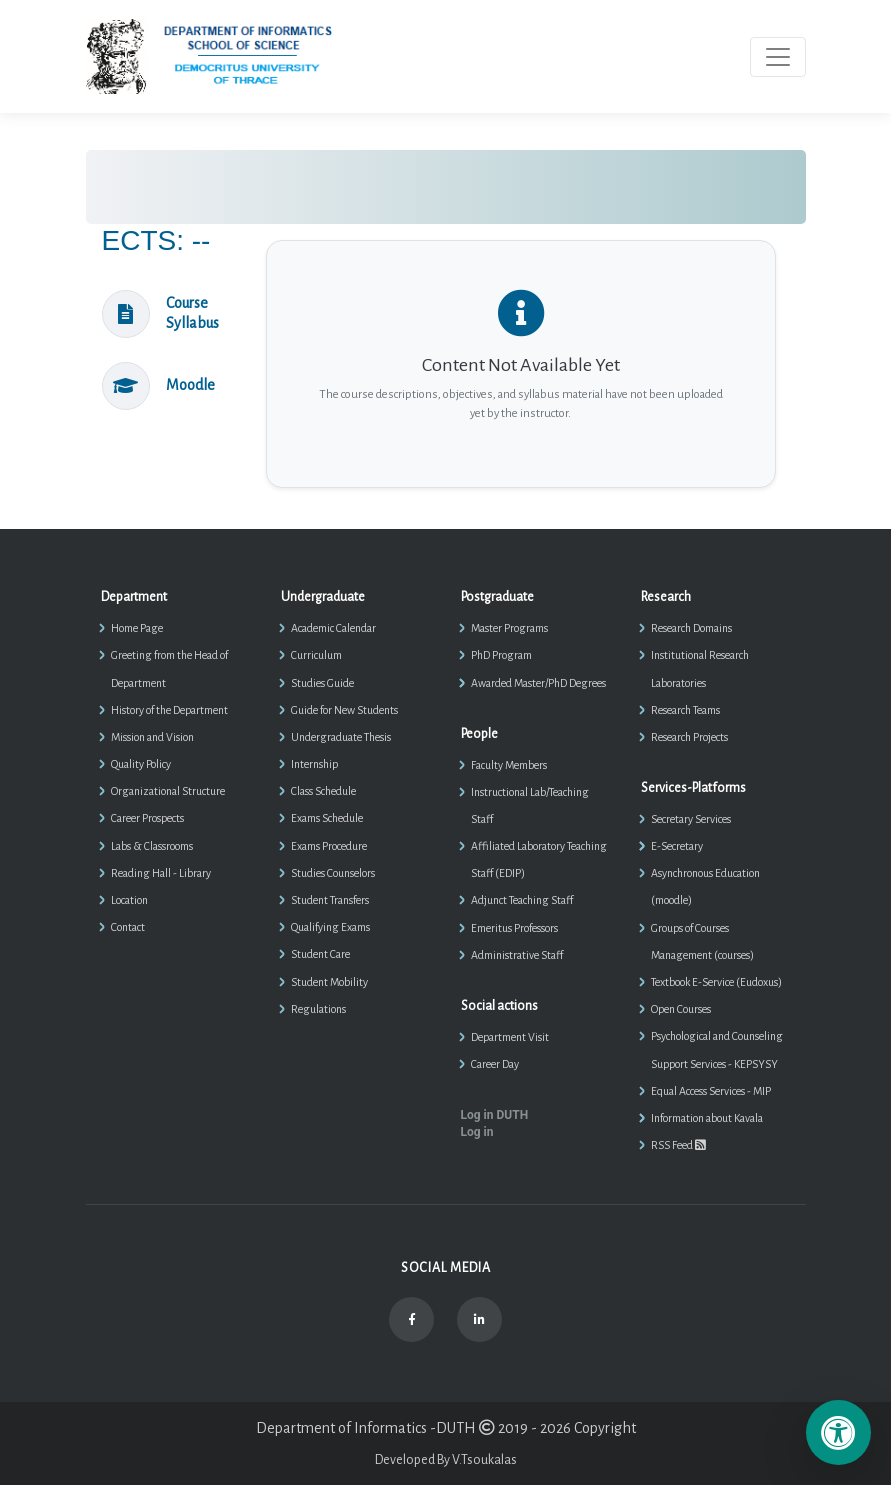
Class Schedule (323, 791)
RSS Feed (678, 1145)
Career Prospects (147, 818)
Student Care (320, 954)
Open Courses (681, 1009)
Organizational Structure (168, 791)
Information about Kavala (707, 1118)
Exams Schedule (327, 818)
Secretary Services (691, 819)
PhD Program (501, 655)
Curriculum (316, 655)
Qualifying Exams (330, 927)
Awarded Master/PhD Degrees (538, 683)
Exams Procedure (329, 846)
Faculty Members (509, 765)
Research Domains (691, 628)
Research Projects (689, 737)
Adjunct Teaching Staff (522, 900)
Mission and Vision (152, 737)
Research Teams (685, 710)
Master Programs (509, 628)
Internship (314, 764)
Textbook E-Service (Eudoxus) (716, 982)
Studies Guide (322, 683)
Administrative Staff (517, 955)
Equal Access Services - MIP (711, 1091)
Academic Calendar (333, 628)
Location (129, 900)
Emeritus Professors (514, 928)
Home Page (137, 628)
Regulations (318, 1009)
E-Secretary (677, 846)
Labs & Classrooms (152, 846)
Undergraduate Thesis (341, 737)
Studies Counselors (333, 873)
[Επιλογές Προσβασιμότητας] (838, 1432)
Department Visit (510, 1037)
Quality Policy (141, 764)
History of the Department (169, 710)
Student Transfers (330, 900)
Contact (128, 927)
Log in (477, 1132)
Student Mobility (329, 982)
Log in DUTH (495, 1115)
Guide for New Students (344, 710)
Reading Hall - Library (161, 873)
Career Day (495, 1064)
